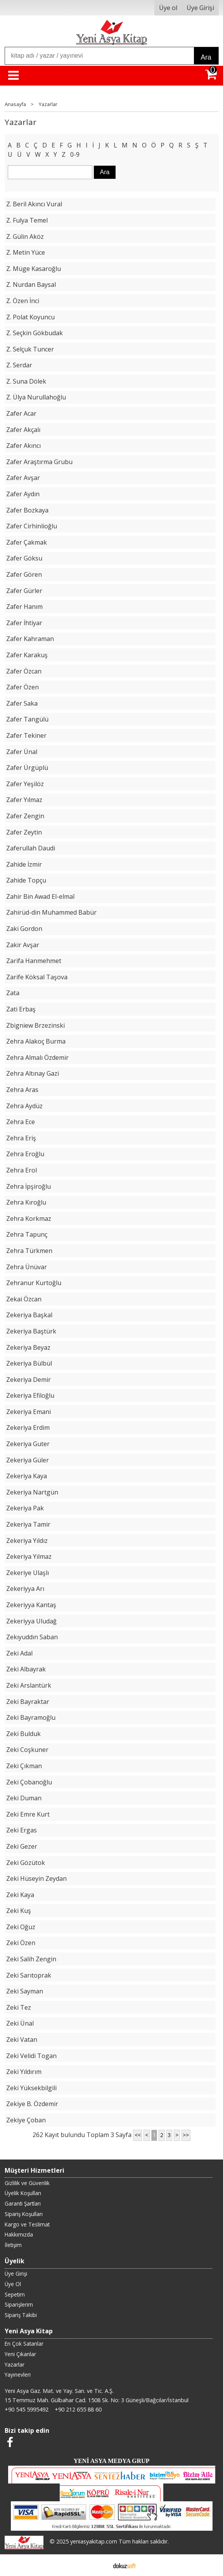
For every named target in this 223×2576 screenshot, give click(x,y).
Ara (206, 57)
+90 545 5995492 (26, 2409)
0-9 (75, 154)
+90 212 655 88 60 (78, 2409)
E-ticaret (99, 2565)
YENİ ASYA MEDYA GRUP (112, 2461)
